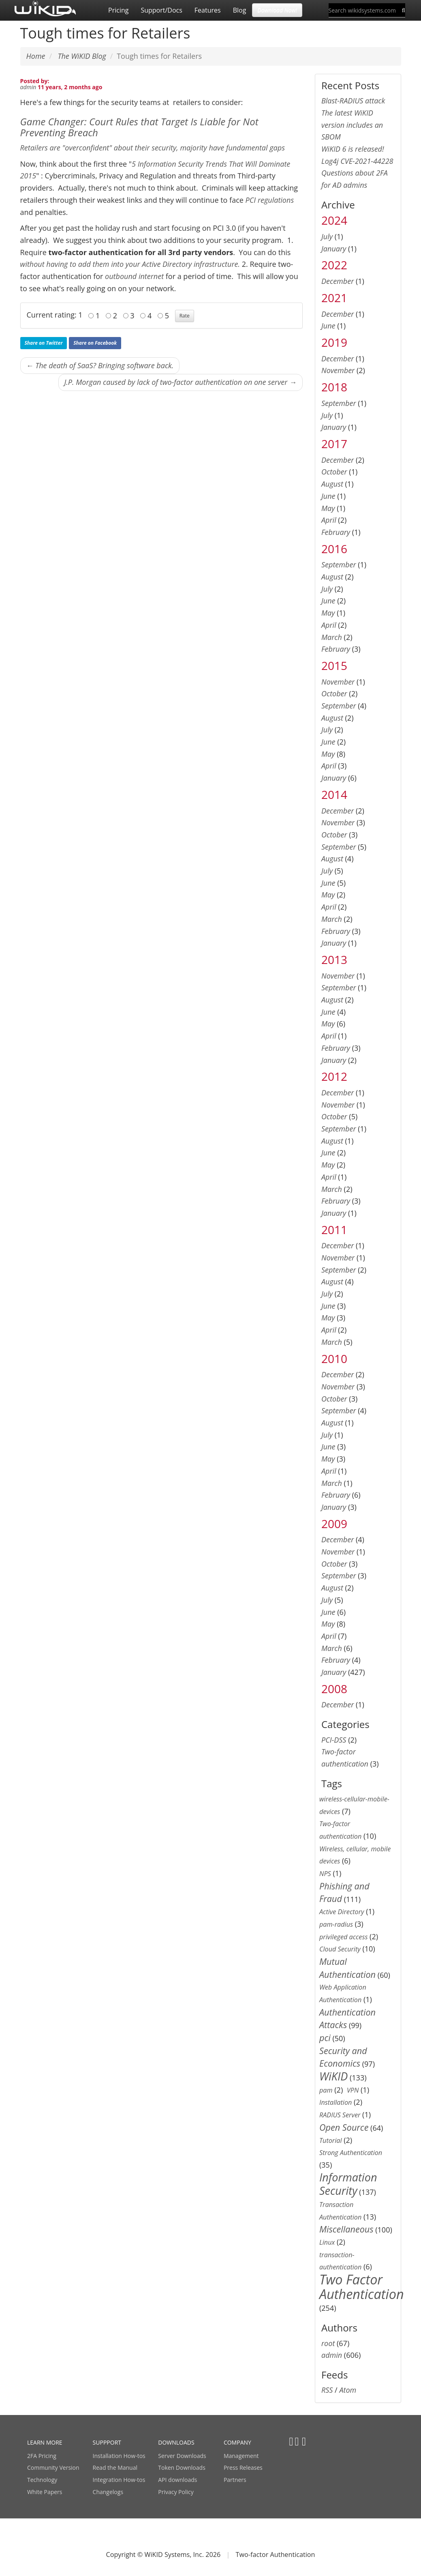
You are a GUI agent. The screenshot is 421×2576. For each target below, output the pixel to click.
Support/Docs (161, 10)
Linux (327, 2242)
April (328, 520)
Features (207, 10)
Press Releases (243, 2467)
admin (28, 87)
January (333, 248)
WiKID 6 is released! (352, 149)
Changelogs (108, 2492)
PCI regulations (270, 200)
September (338, 403)
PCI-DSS (333, 1740)
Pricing (118, 10)
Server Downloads (182, 2456)
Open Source (343, 2127)
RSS (327, 2390)
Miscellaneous (346, 2229)
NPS (325, 1873)
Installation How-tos (119, 2456)
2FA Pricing (41, 2456)
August (332, 484)
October (334, 472)
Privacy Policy (175, 2492)
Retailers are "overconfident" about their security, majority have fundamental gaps (152, 147)
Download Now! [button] (277, 10)
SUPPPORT (107, 2442)
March (331, 637)
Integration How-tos (119, 2480)
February (335, 532)
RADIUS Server (339, 2114)
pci (325, 2038)
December (337, 281)
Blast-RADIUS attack (353, 100)
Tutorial (330, 2140)
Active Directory (341, 1911)
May (328, 508)
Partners (235, 2480)
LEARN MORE (44, 2442)
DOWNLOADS (176, 2442)
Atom (347, 2390)
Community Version (53, 2467)
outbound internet (134, 276)
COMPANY (237, 2442)
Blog (239, 10)
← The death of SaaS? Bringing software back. (100, 365)
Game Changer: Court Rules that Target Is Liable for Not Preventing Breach (139, 127)
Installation (335, 2102)
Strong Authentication (350, 2152)
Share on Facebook (95, 342)
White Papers (44, 2492)
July (327, 236)
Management (241, 2456)
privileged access (343, 1936)
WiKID (333, 2076)
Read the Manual (115, 2467)
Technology (42, 2480)
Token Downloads (181, 2467)
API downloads (177, 2480)
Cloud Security (340, 1949)
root (328, 2343)
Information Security (348, 2184)
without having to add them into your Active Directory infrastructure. (130, 264)
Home (35, 56)
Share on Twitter (44, 342)
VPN (353, 2090)
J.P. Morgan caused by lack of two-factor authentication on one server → (180, 382)
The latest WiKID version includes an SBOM (352, 125)
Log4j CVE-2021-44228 (357, 161)
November (338, 370)
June (328, 326)
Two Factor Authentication (361, 2286)
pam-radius (336, 1924)
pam (326, 2090)
